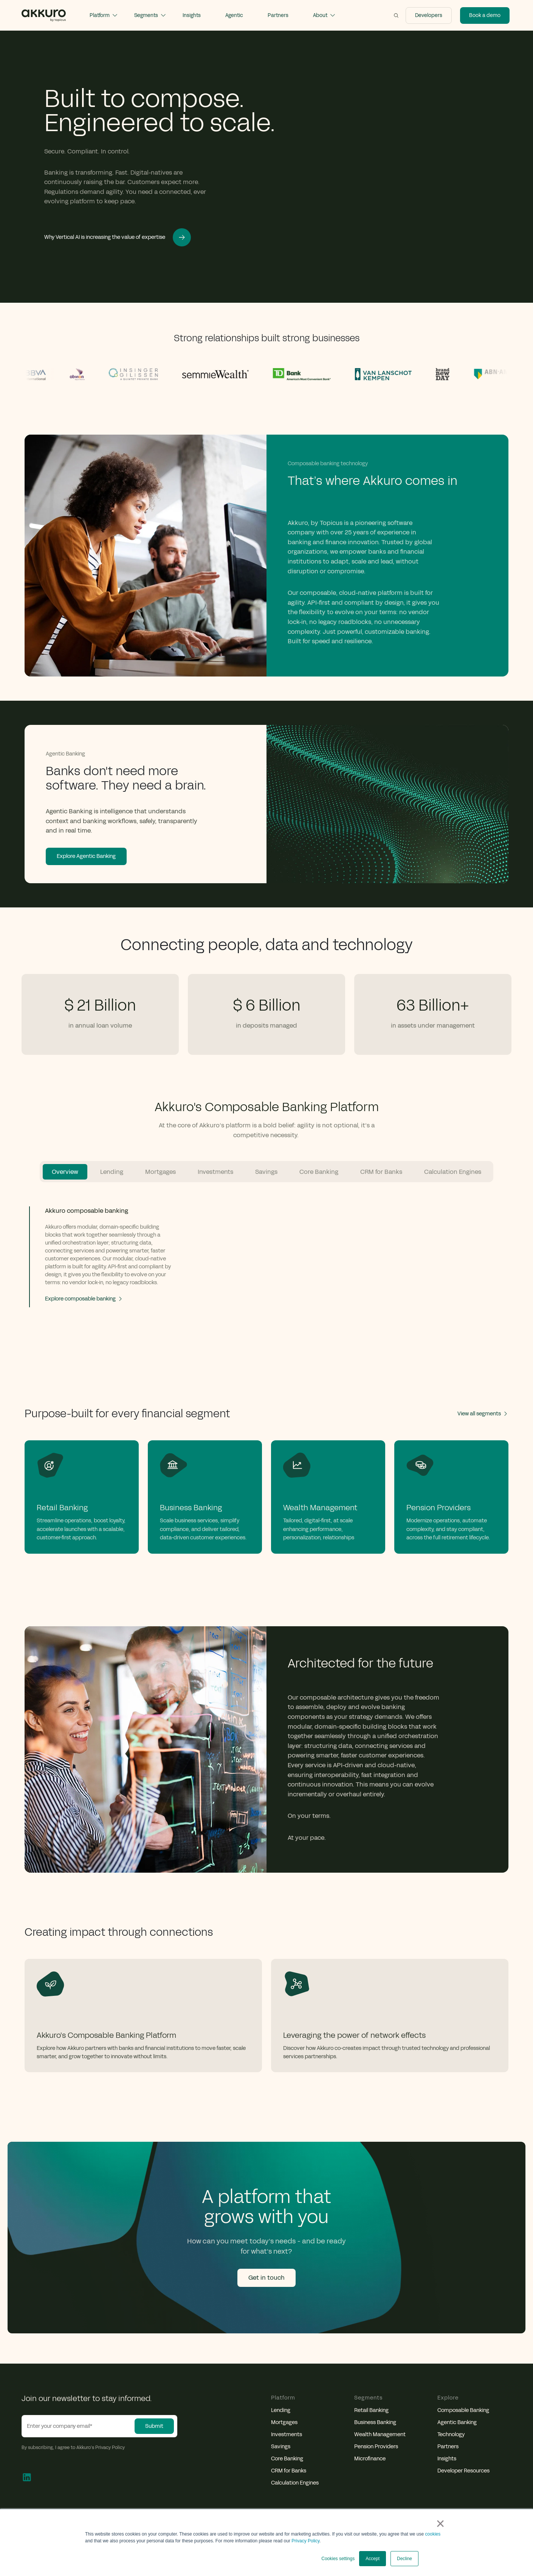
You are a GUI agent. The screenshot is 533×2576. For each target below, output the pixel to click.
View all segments (482, 1413)
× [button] (440, 2523)
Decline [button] (404, 2558)
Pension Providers (376, 2446)
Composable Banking (463, 2410)
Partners (448, 2446)
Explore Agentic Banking (86, 856)
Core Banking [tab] (318, 1171)
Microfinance (370, 2458)
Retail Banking (371, 2410)
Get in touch (266, 2277)
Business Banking (375, 2422)
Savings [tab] (266, 1171)
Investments (286, 2434)
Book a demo (484, 15)
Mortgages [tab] (160, 1171)
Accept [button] (373, 2558)
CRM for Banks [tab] (381, 1171)
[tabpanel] (266, 1271)
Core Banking (287, 2458)
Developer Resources (463, 2471)
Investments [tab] (215, 1171)
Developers (428, 15)
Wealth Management (380, 2434)
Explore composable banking (84, 1299)
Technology (451, 2434)
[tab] (105, 1256)
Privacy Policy (305, 2540)
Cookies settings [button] (338, 2558)
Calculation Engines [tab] (452, 1171)
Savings (280, 2446)
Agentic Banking (457, 2422)
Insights (446, 2458)
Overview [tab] (65, 1171)
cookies (433, 2534)
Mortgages (284, 2422)
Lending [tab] (111, 1171)
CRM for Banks (288, 2471)
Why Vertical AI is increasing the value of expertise (117, 237)
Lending (280, 2410)
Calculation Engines (295, 2483)
